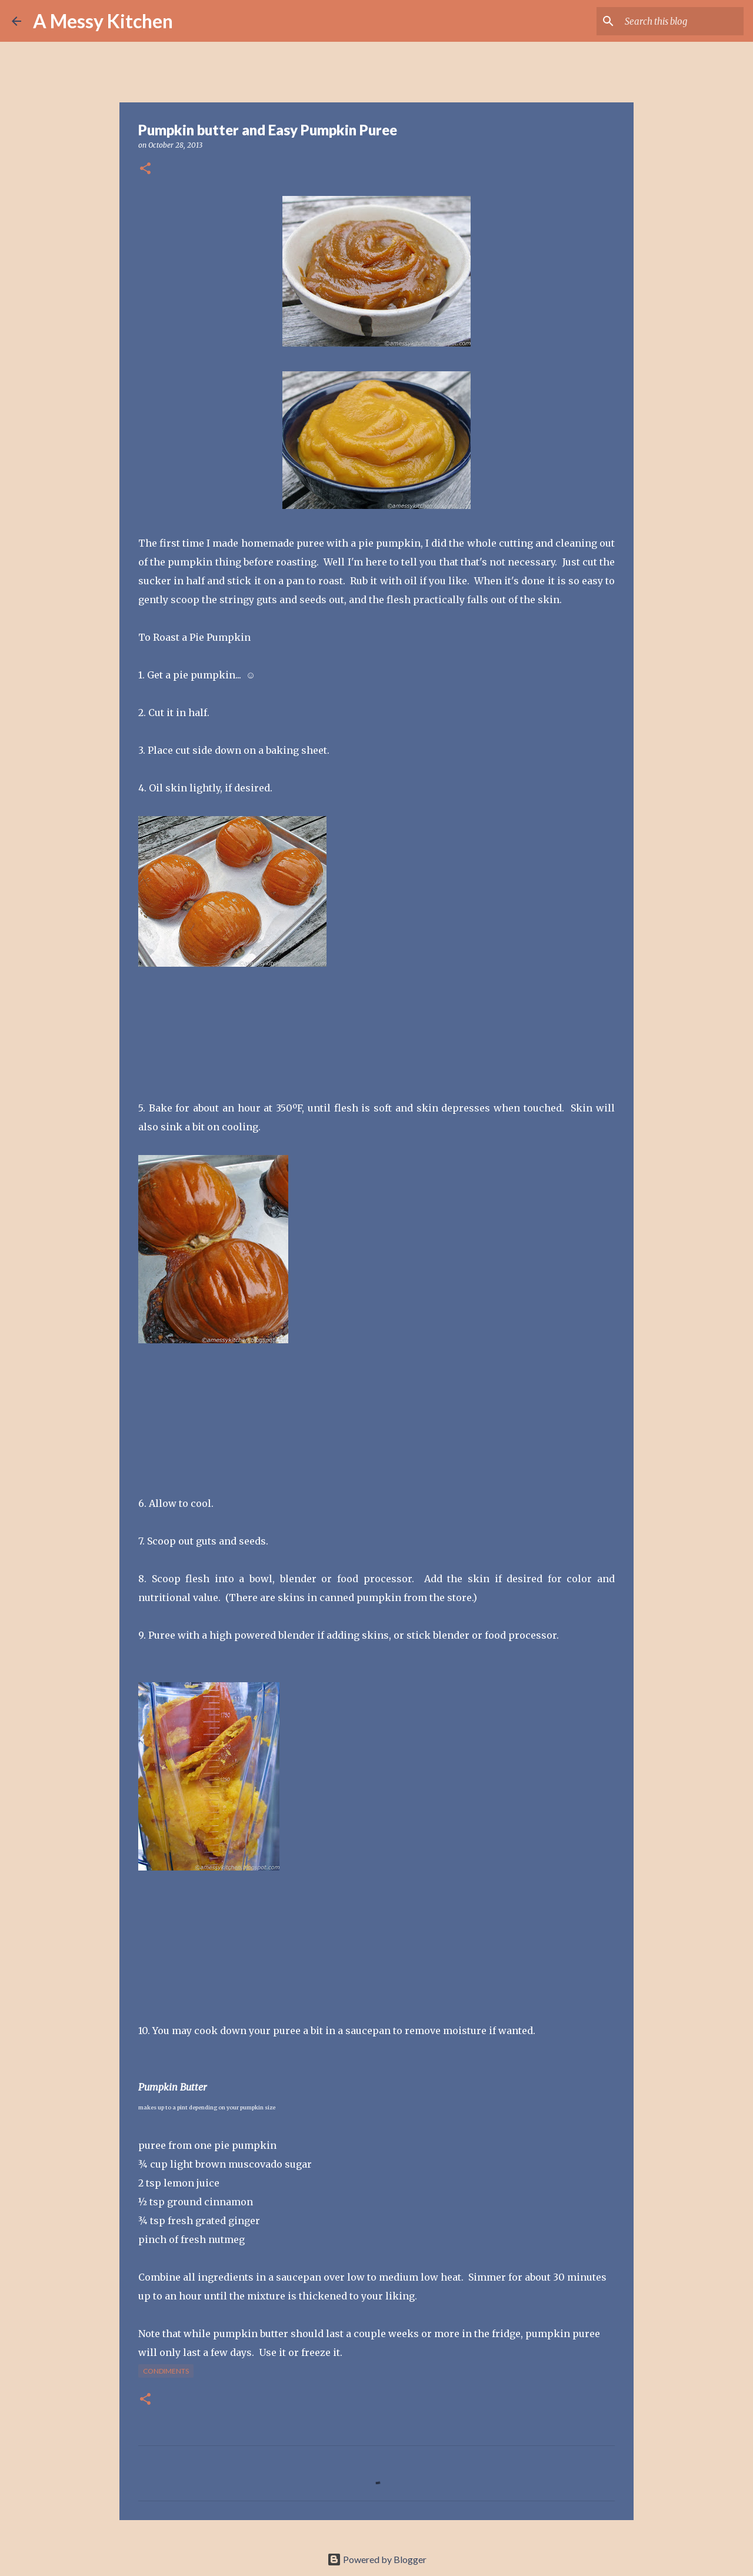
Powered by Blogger (377, 2559)
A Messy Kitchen (103, 20)
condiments (166, 2371)
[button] (145, 169)
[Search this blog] (682, 21)
